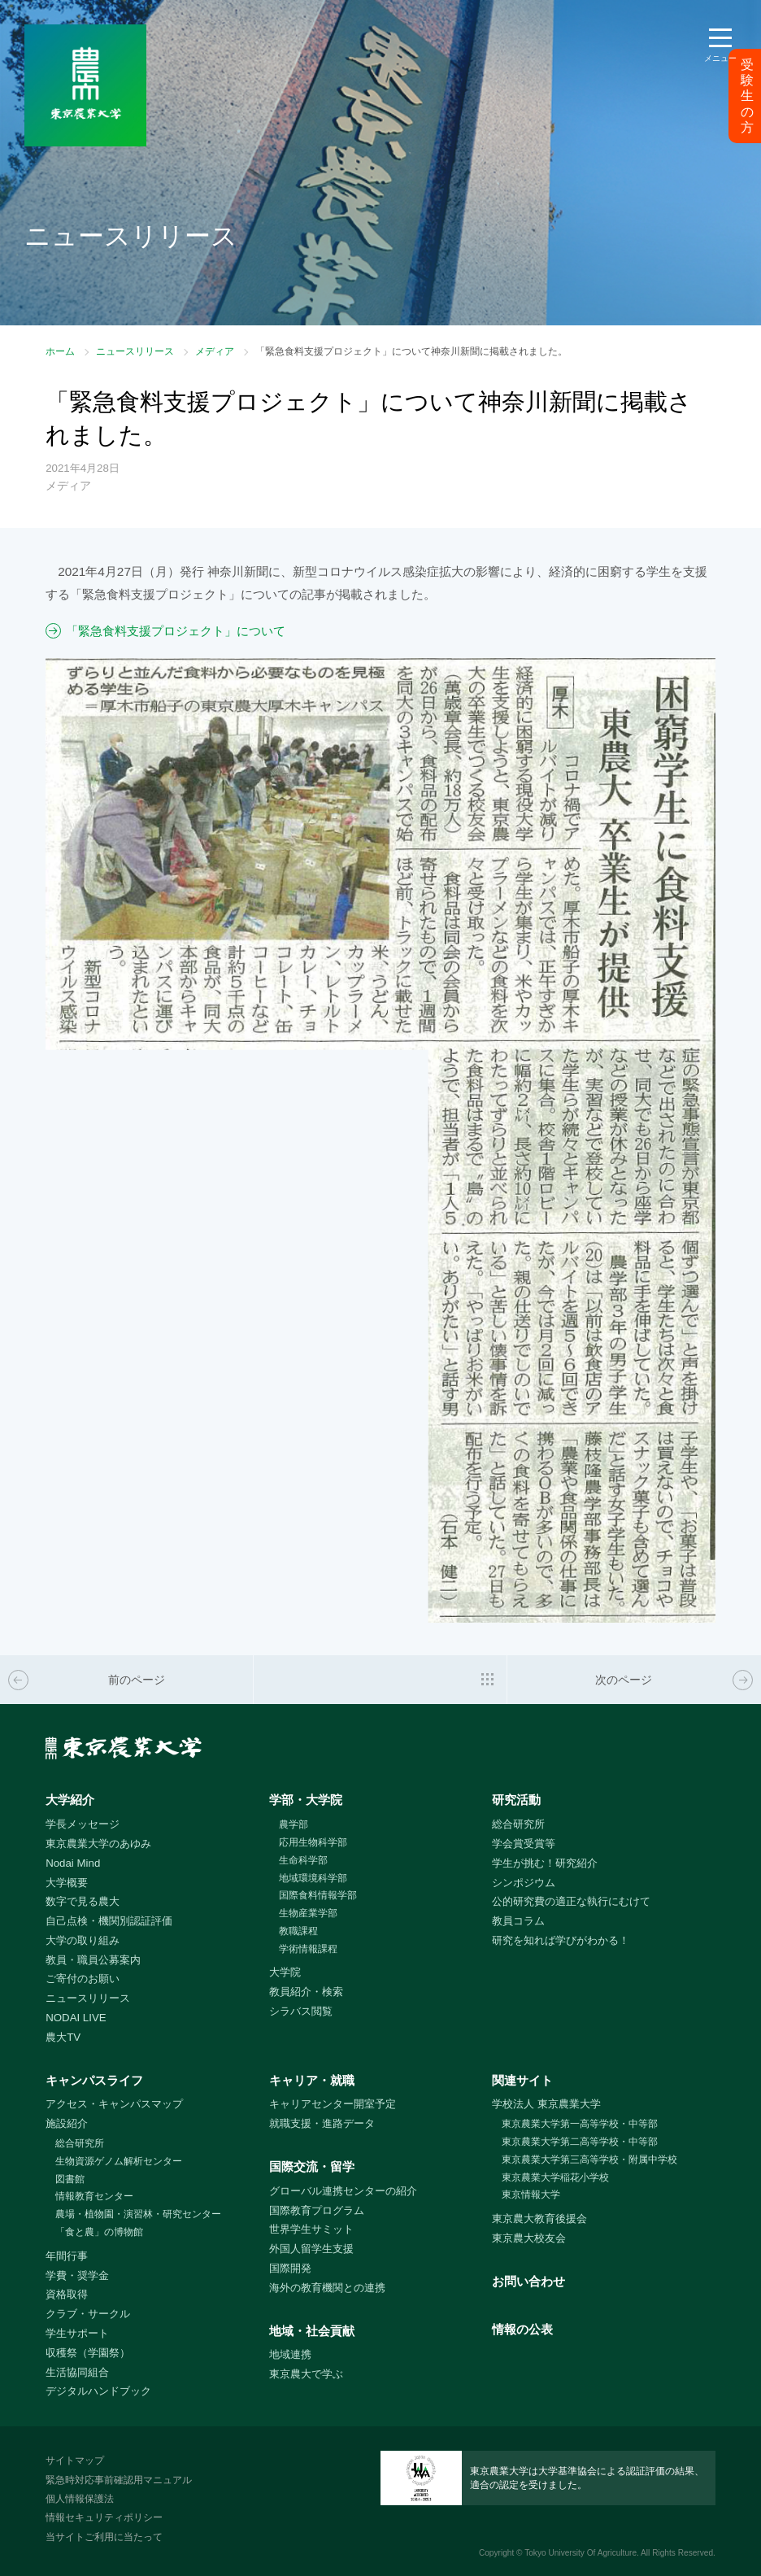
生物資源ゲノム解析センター (118, 2161)
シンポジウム (523, 1882)
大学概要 (67, 1882)
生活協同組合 (77, 2372)
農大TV (63, 2037)
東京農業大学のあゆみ (98, 1843)
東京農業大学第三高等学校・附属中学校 (589, 2159)
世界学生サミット (311, 2229)
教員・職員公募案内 (93, 1960)
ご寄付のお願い (83, 1978)
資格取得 (67, 2294)
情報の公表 (522, 2329)
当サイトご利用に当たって (104, 2537)
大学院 (285, 1972)
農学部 (293, 1824)
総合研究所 (518, 1824)
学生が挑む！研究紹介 (545, 1863)
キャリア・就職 (311, 2080)
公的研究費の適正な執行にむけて (571, 1901)
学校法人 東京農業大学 (546, 2104)
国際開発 (290, 2268)
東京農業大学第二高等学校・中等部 (580, 2141)
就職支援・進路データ (322, 2123)
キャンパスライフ (94, 2080)
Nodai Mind (73, 1863)
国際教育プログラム (316, 2210)
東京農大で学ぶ (306, 2374)
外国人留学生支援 (311, 2249)
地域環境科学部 (313, 1878)
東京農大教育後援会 (539, 2218)
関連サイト (522, 2080)
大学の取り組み (83, 1940)
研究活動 (516, 1800)
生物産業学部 (308, 1913)
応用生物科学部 (313, 1842)
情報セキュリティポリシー (104, 2517)
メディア (214, 351)
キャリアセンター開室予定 (332, 2104)
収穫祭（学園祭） (88, 2353)
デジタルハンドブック (98, 2391)
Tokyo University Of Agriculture (580, 2552)
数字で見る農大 (83, 1901)
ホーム (60, 351)
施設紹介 (67, 2123)
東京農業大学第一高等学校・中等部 (580, 2123)
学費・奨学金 (77, 2275)
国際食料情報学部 (318, 1895)
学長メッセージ (83, 1824)
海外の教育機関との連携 (327, 2288)
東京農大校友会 (529, 2238)
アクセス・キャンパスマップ (114, 2104)
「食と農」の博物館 (99, 2232)
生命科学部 (303, 1860)
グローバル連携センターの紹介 (343, 2191)
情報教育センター (94, 2196)
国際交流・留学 (311, 2166)
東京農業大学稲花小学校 (555, 2177)
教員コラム (518, 1921)
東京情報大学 (531, 2194)
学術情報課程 (308, 1949)
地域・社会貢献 (311, 2331)
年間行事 (67, 2256)
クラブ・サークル (88, 2314)
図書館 (70, 2179)
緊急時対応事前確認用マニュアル (119, 2480)
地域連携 (290, 2354)
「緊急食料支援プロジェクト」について (175, 631)
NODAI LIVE (76, 2018)
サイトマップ (75, 2460)
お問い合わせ (528, 2281)
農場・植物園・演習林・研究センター (138, 2214)
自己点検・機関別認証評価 (109, 1921)
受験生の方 (747, 96)
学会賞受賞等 (523, 1843)
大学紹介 (70, 1800)
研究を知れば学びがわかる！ (560, 1940)
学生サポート (77, 2333)
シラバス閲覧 (301, 2011)
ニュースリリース (135, 351)
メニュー (720, 58)
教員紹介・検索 (306, 1991)
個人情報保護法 (80, 2498)
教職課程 (298, 1931)
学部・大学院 (305, 1800)
